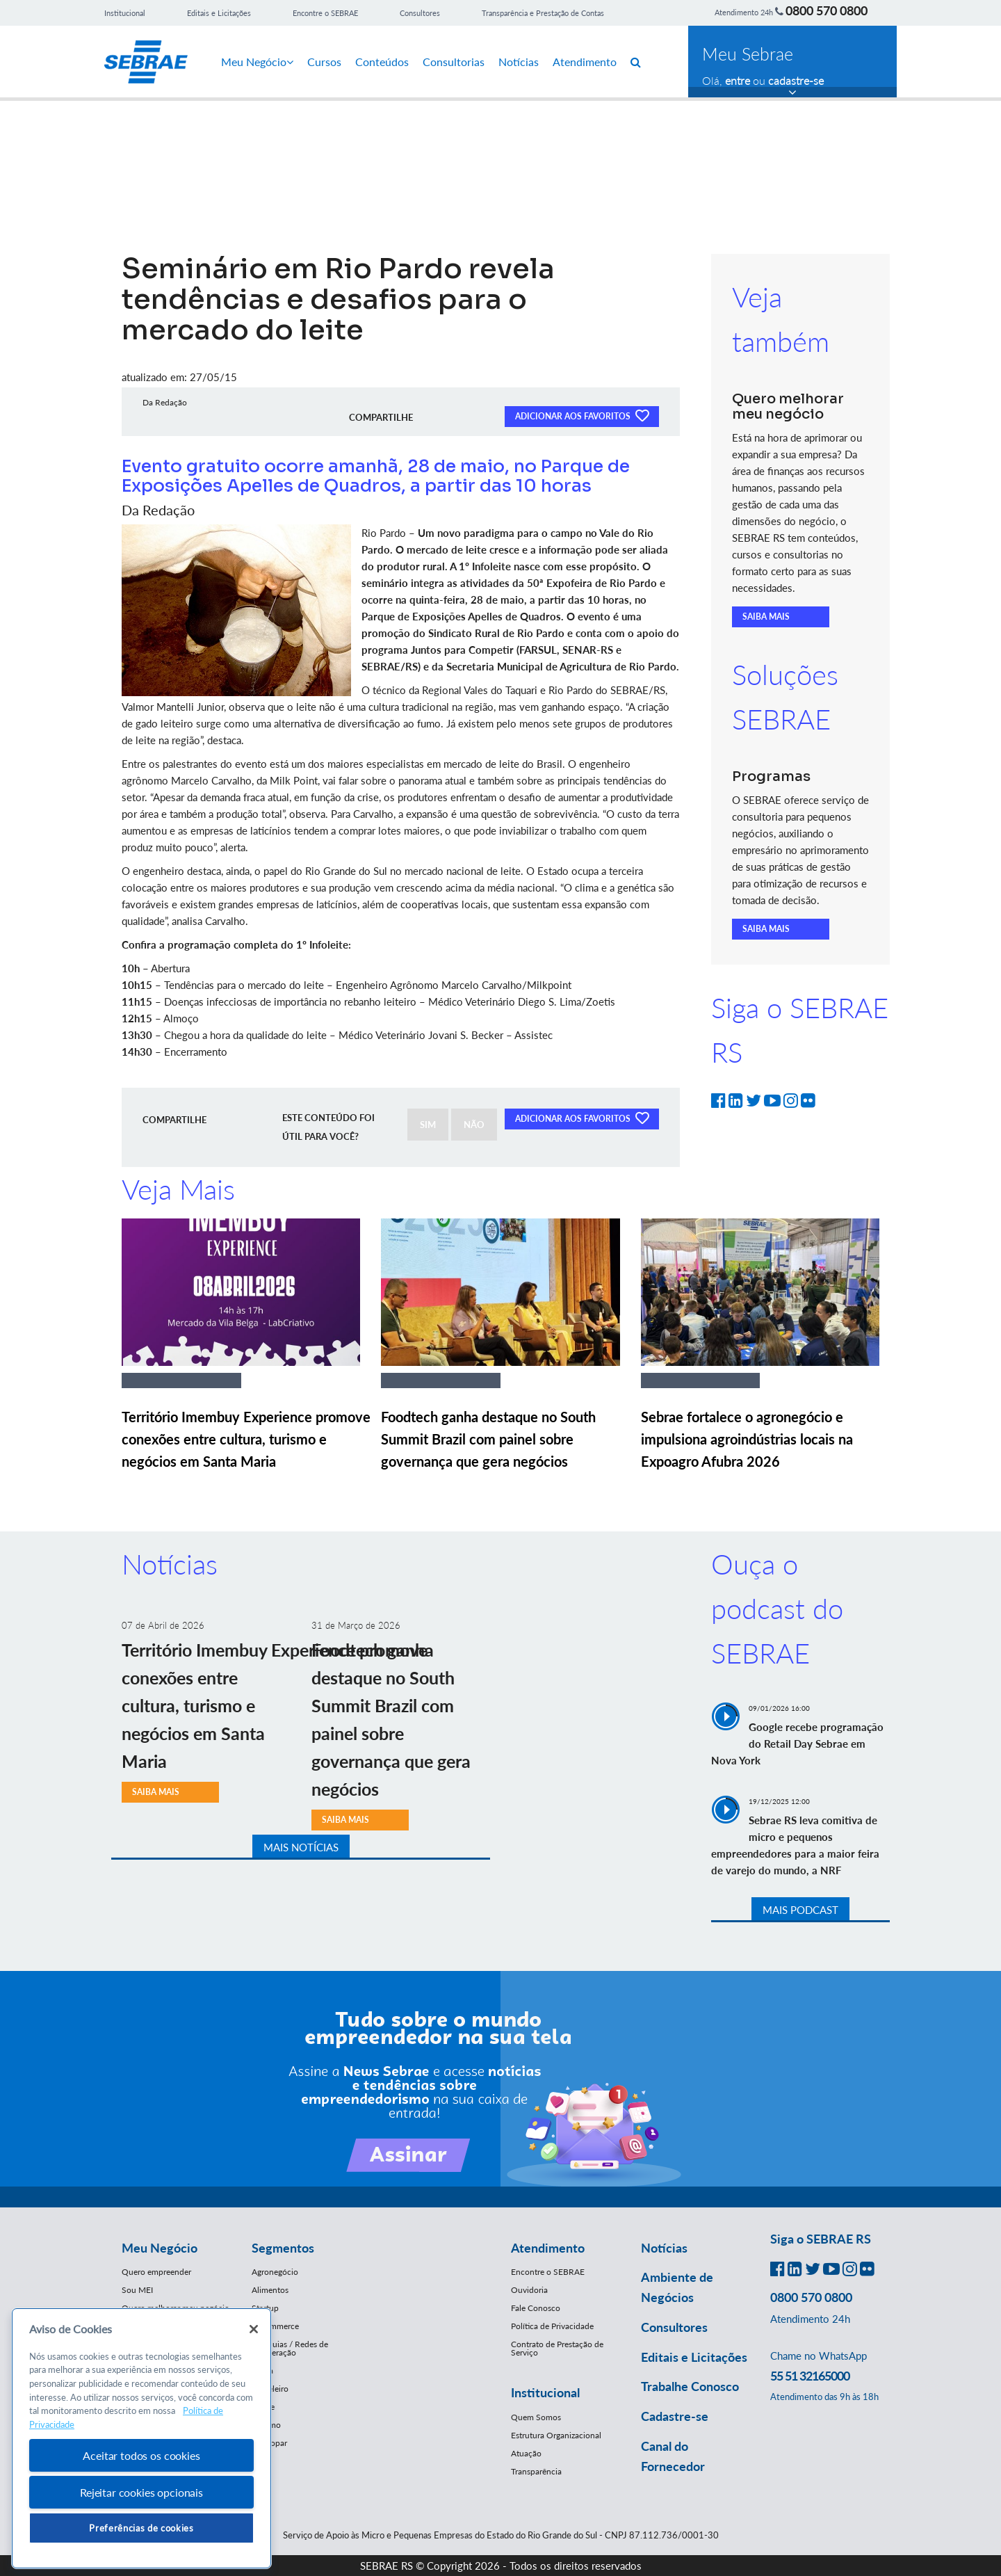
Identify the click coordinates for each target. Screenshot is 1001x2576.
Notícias (518, 61)
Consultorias (454, 61)
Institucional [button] (545, 2392)
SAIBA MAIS (766, 616)
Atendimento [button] (548, 2247)
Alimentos (270, 2290)
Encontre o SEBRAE (325, 12)
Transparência (536, 2471)
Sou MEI (137, 2290)
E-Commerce (275, 2326)
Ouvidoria (529, 2290)
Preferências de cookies (141, 2528)
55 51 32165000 (809, 2375)
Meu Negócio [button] (159, 2247)
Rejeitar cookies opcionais (141, 2492)
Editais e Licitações (219, 12)
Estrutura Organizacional (556, 2435)
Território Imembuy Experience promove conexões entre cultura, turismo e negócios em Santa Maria (246, 1439)
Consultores (420, 12)
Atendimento (585, 61)
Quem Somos (536, 2417)
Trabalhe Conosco (690, 2386)
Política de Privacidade (552, 2326)
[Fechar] (253, 2329)
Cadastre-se (674, 2416)
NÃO (474, 1124)
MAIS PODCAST (800, 1909)
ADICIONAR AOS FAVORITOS (582, 415)
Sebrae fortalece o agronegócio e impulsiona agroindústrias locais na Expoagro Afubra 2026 (747, 1439)
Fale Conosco (535, 2308)
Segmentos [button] (283, 2247)
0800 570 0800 (827, 10)
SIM (428, 1124)
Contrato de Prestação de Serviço (557, 2348)
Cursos (324, 61)
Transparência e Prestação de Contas (543, 12)
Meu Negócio (257, 61)
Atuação (526, 2453)
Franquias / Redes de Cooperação (290, 2348)
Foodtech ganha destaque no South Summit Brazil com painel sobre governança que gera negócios (488, 1439)
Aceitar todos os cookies (141, 2455)
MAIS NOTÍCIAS (301, 1847)
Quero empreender (156, 2272)
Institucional (124, 12)
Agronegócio (275, 2272)
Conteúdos (382, 61)
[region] (141, 2439)
